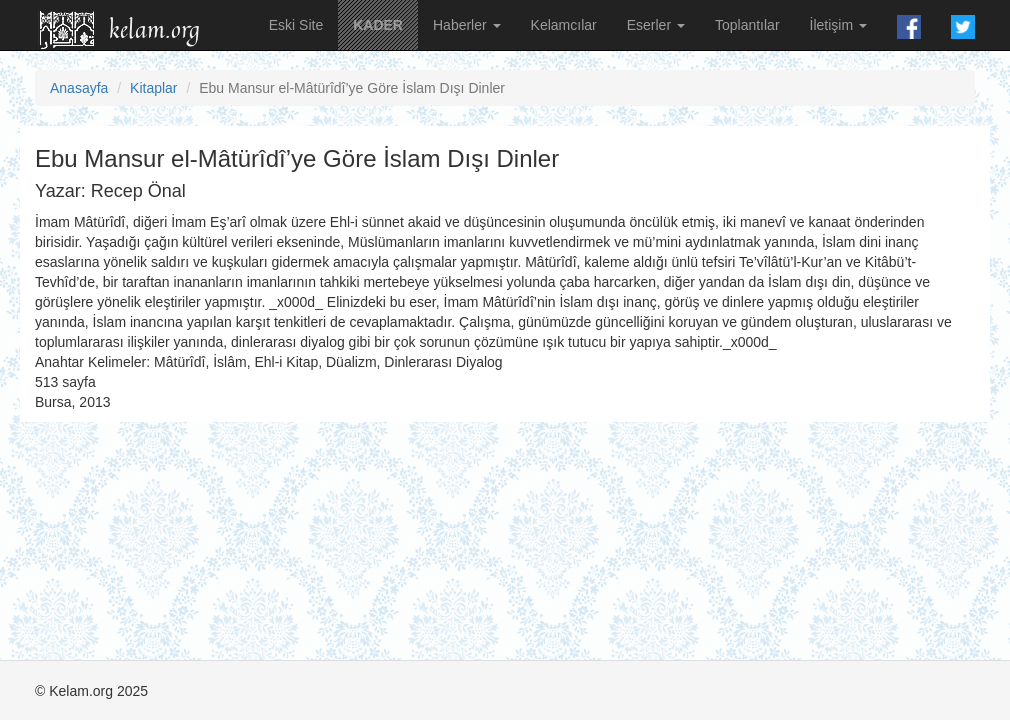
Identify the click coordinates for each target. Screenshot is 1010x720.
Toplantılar (747, 25)
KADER (378, 25)
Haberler (467, 25)
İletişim (838, 25)
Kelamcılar (564, 25)
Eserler (656, 25)
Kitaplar (153, 88)
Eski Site (296, 25)
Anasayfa (79, 88)
